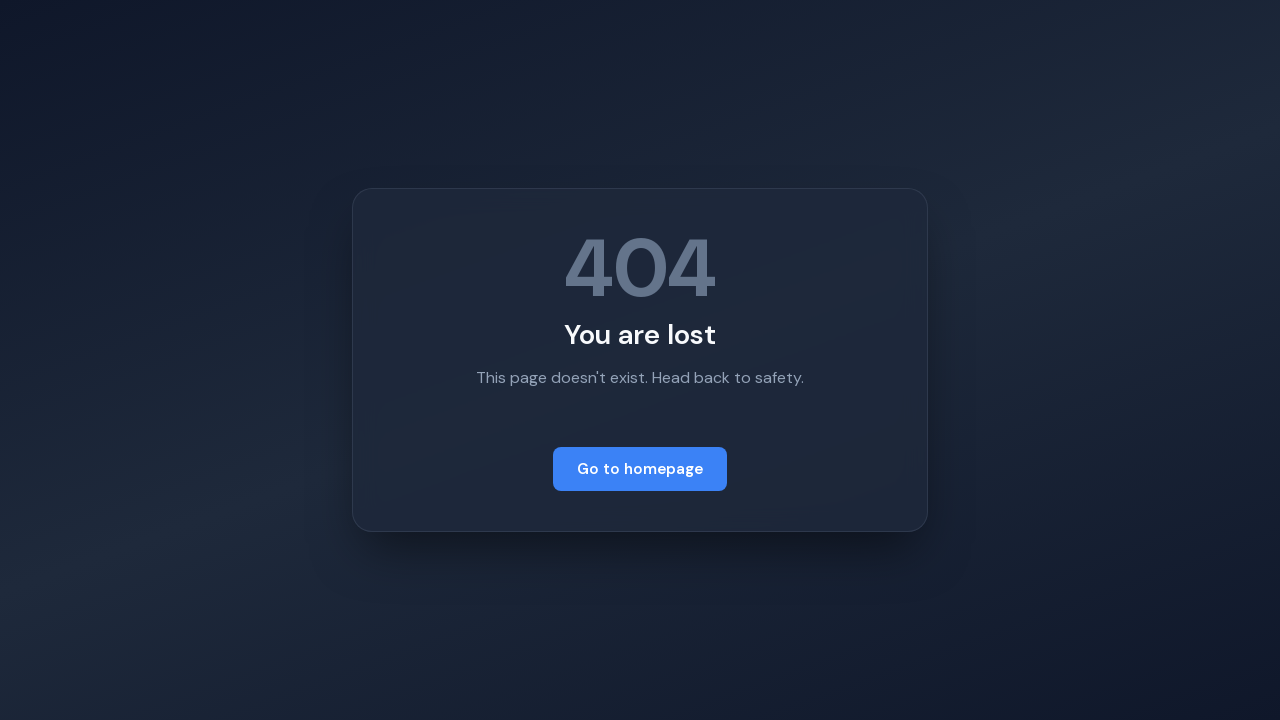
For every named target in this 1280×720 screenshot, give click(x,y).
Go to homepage (640, 469)
